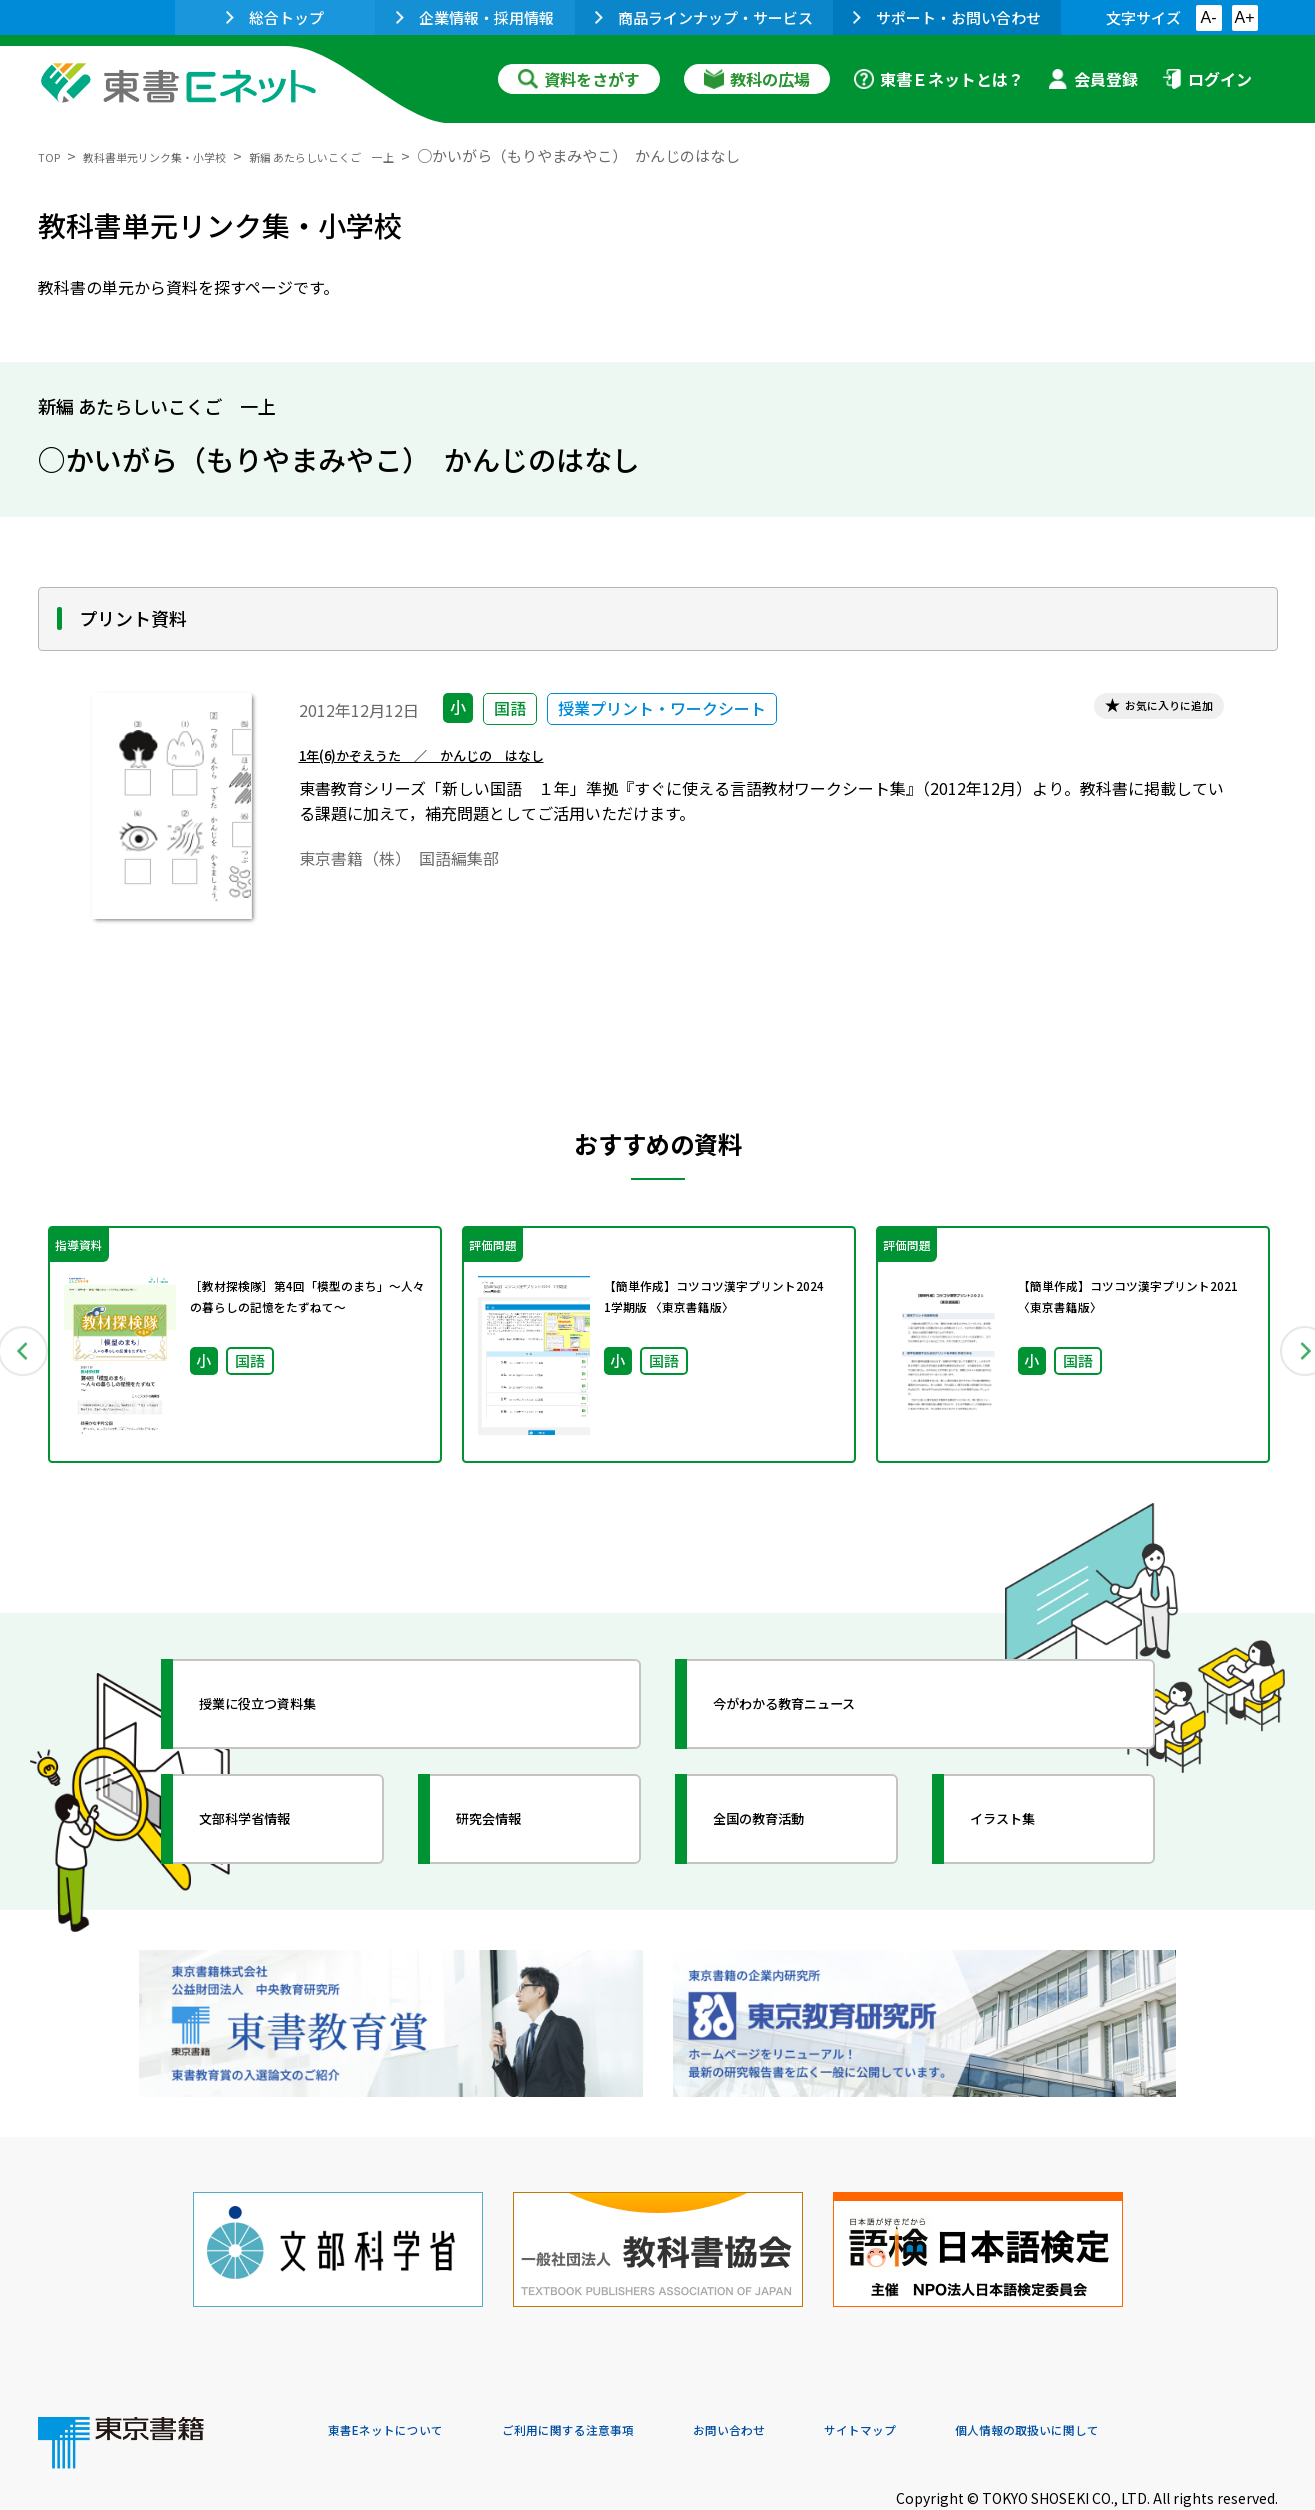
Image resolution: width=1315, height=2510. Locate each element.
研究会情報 (515, 1819)
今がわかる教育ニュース (825, 1704)
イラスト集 (1029, 1819)
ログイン (1207, 79)
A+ (1244, 17)
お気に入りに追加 (1145, 710)
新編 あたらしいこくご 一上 (409, 155)
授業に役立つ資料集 (294, 1704)
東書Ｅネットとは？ (939, 79)
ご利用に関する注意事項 (629, 2374)
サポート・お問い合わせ (947, 17)
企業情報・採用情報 (475, 17)
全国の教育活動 (790, 1819)
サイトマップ (979, 2374)
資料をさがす (579, 79)
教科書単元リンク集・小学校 (189, 155)
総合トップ (275, 17)
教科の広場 (757, 79)
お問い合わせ (824, 2374)
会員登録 (1093, 79)
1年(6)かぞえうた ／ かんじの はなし (469, 765)
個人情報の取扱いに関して (1182, 2374)
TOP (53, 155)
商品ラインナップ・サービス (704, 17)
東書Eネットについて (405, 2374)
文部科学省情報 (276, 1819)
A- (1209, 17)
